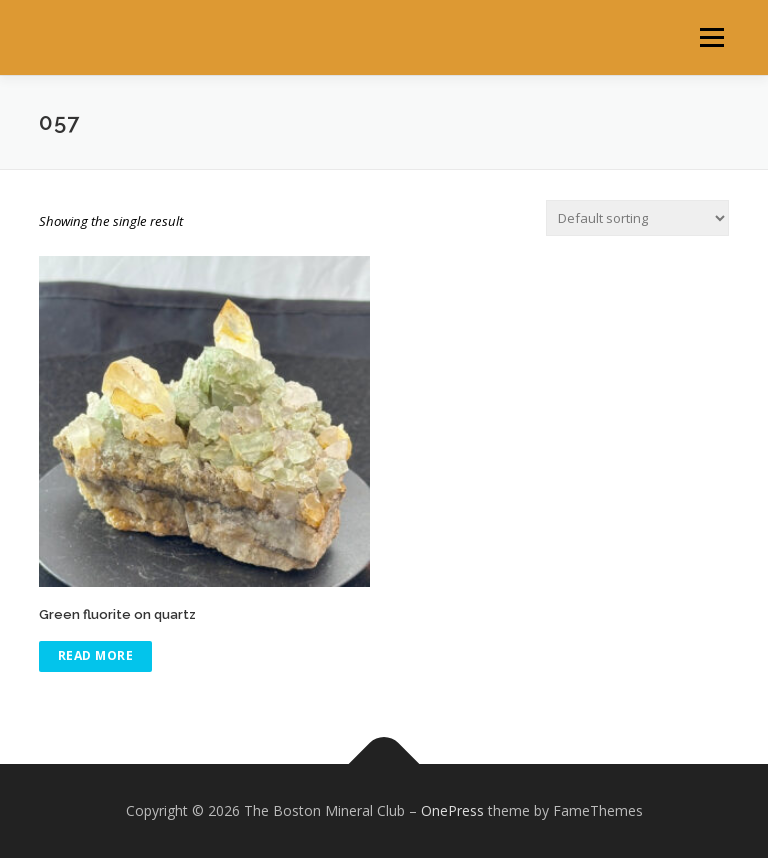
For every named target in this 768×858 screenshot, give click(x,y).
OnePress (452, 810)
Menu (711, 37)
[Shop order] (637, 218)
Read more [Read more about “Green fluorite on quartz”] (96, 655)
